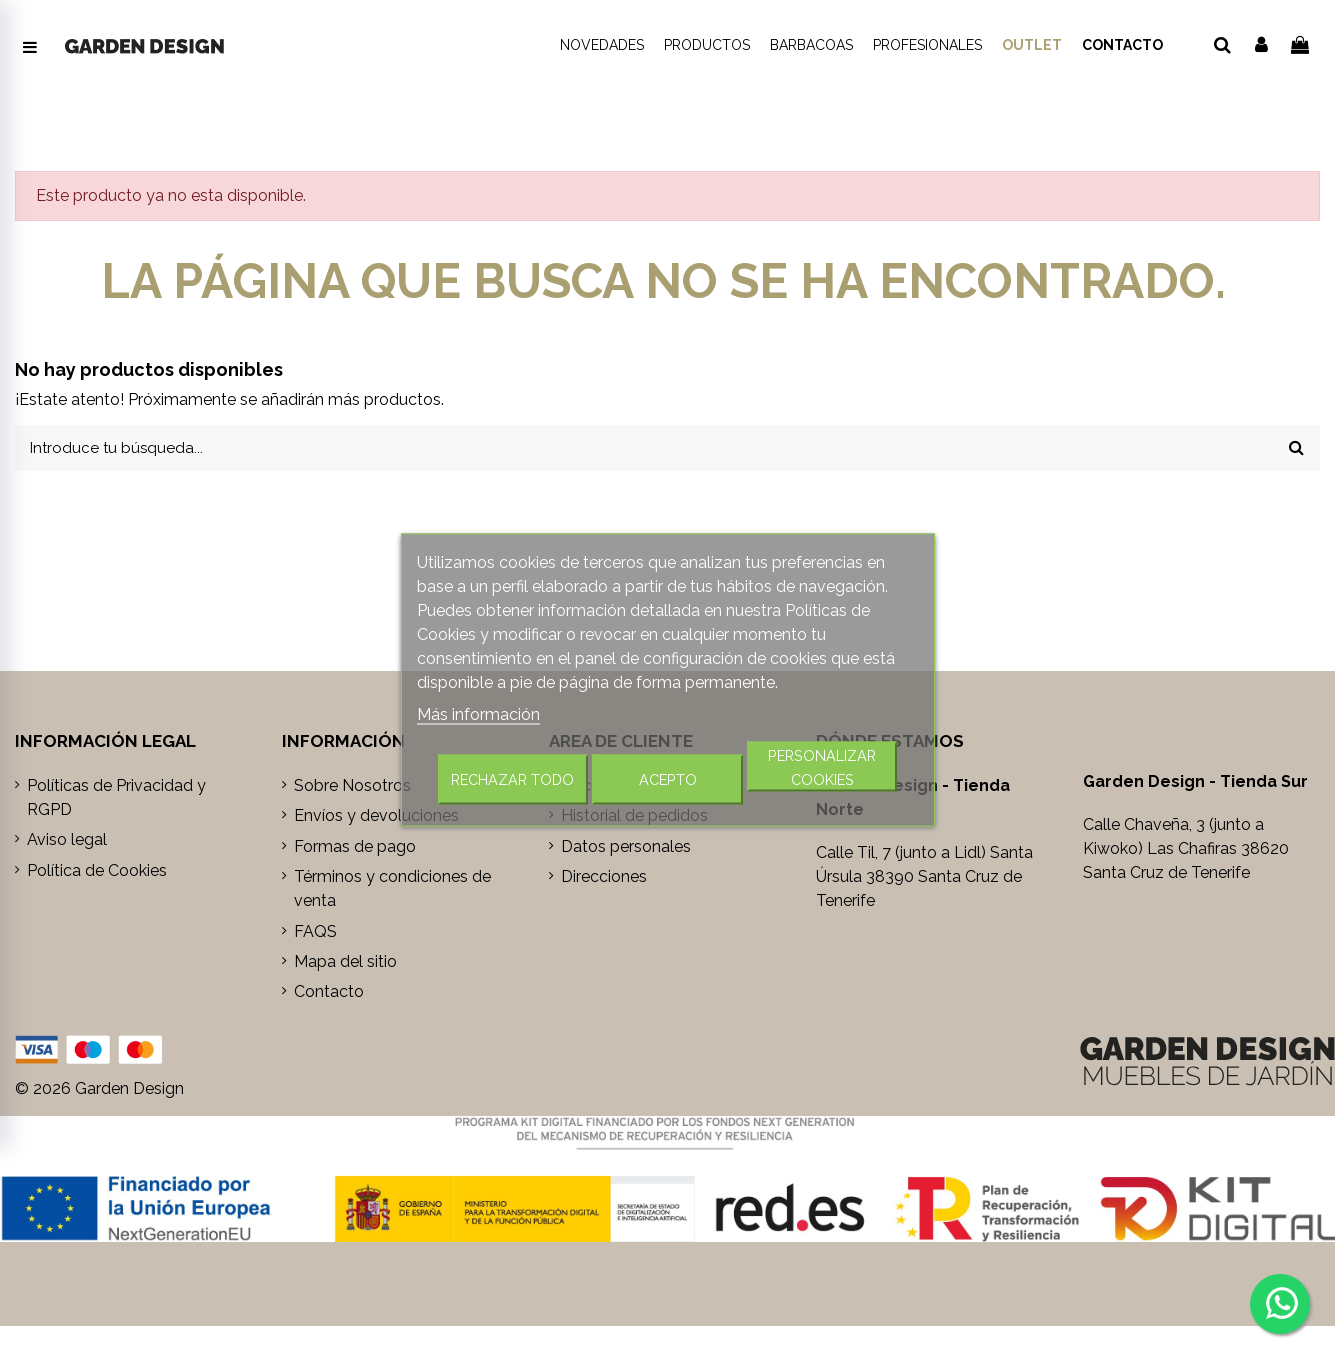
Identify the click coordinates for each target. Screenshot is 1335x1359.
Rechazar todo (512, 778)
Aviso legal (67, 842)
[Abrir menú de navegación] (30, 48)
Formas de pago (355, 849)
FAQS (315, 934)
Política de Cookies (97, 873)
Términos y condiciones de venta (392, 891)
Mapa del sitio (345, 964)
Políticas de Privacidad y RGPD (116, 800)
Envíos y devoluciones (376, 818)
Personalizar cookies (822, 766)
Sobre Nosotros (352, 788)
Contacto (329, 994)
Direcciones (604, 879)
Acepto (668, 778)
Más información (478, 713)
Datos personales (626, 849)
